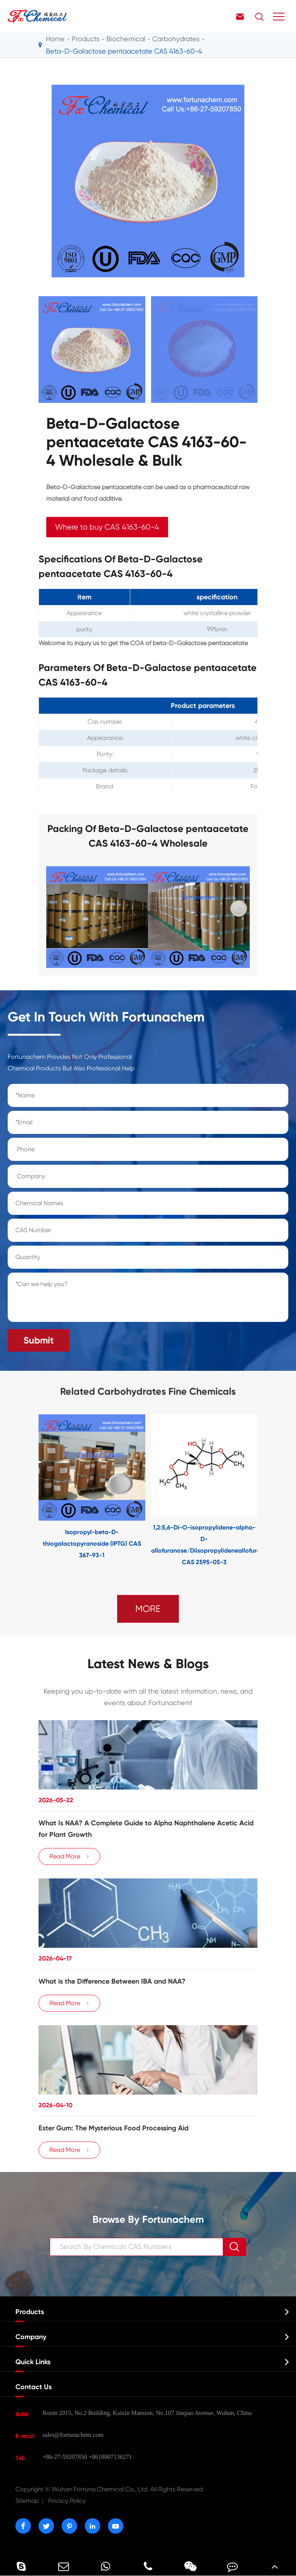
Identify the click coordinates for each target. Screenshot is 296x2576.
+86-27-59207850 (64, 2457)
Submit (39, 1340)
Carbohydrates (176, 39)
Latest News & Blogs (148, 1664)
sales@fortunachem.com (72, 2435)
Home (55, 39)
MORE (148, 1608)
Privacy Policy (67, 2500)
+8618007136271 (110, 2457)
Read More (69, 1856)
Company (30, 2337)
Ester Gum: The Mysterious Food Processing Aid (113, 2128)
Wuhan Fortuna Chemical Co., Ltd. (109, 2489)
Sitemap (27, 2500)
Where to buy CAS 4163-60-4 (107, 527)
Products (85, 39)
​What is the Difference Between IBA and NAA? (112, 1981)
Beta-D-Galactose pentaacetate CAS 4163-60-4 (124, 51)
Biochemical (125, 39)
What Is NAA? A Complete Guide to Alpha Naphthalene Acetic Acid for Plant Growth (146, 1829)
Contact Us (33, 2387)
